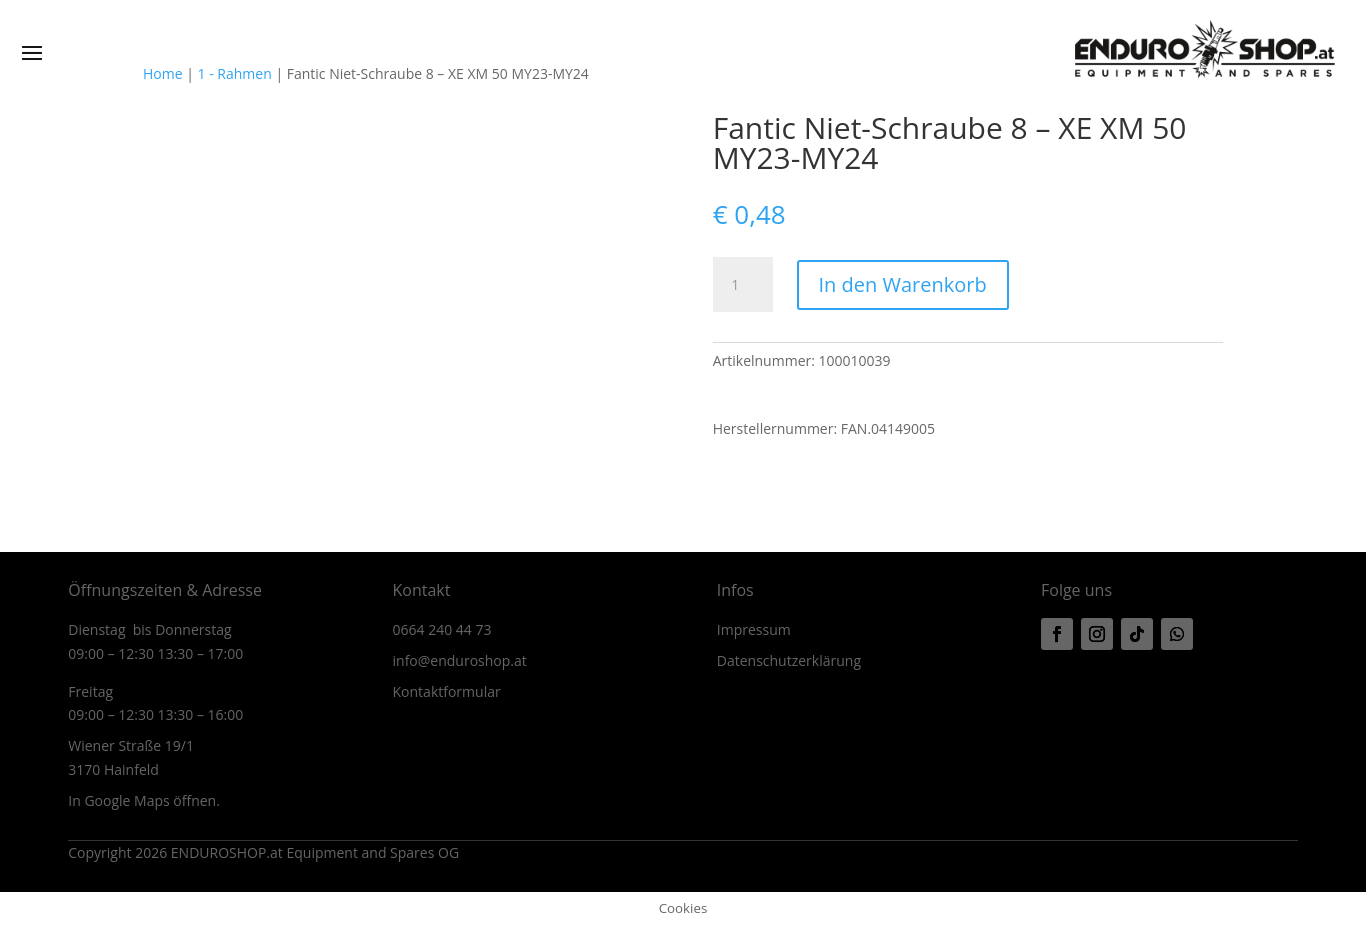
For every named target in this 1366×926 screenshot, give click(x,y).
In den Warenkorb (903, 284)
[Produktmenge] (743, 285)
